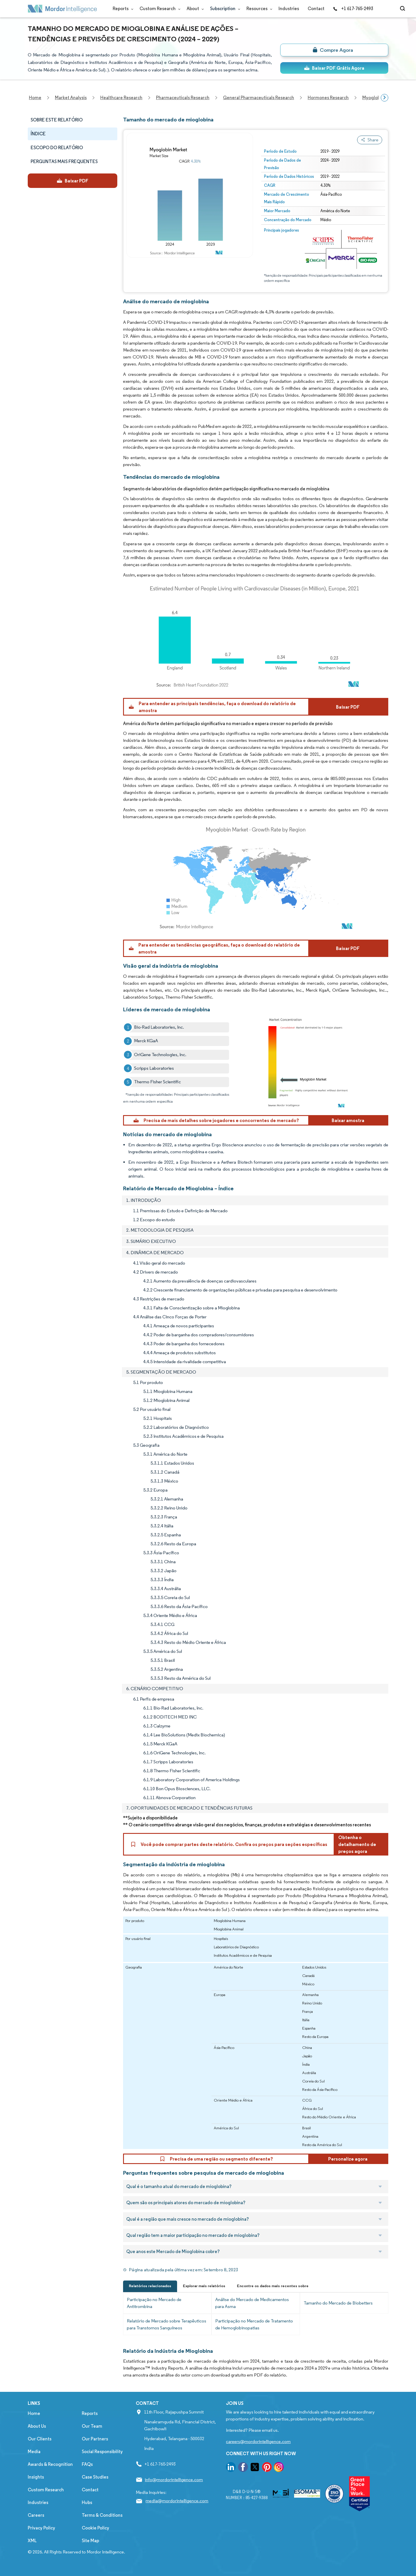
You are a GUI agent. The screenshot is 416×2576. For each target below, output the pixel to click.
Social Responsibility (102, 2451)
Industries (288, 8)
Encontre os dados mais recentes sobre (273, 2285)
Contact (316, 8)
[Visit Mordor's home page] (62, 8)
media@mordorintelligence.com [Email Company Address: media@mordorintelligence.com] (177, 2500)
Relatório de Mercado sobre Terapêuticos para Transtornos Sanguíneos (166, 2324)
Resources (258, 8)
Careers (36, 2515)
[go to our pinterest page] (267, 2468)
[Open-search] (403, 8)
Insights (36, 2477)
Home (34, 2413)
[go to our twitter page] (255, 2468)
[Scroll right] (384, 97)
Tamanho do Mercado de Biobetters (338, 2303)
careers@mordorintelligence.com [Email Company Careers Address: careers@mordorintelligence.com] (258, 2441)
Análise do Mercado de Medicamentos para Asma (252, 2303)
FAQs (87, 2464)
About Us (37, 2426)
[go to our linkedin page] (231, 2468)
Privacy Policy (41, 2528)
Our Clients (39, 2439)
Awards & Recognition (50, 2464)
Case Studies (95, 2477)
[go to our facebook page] (243, 2468)
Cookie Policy (95, 2528)
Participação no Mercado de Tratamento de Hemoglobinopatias (254, 2324)
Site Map (90, 2540)
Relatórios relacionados (150, 2285)
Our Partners (95, 2439)
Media (34, 2451)
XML (32, 2540)
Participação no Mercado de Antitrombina (154, 2303)
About (194, 8)
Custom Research (159, 8)
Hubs (87, 2502)
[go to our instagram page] (279, 2468)
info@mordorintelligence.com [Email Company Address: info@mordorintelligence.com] (174, 2479)
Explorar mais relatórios (204, 2285)
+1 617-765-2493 (353, 8)
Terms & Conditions (102, 2515)
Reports (122, 8)
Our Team (92, 2426)
